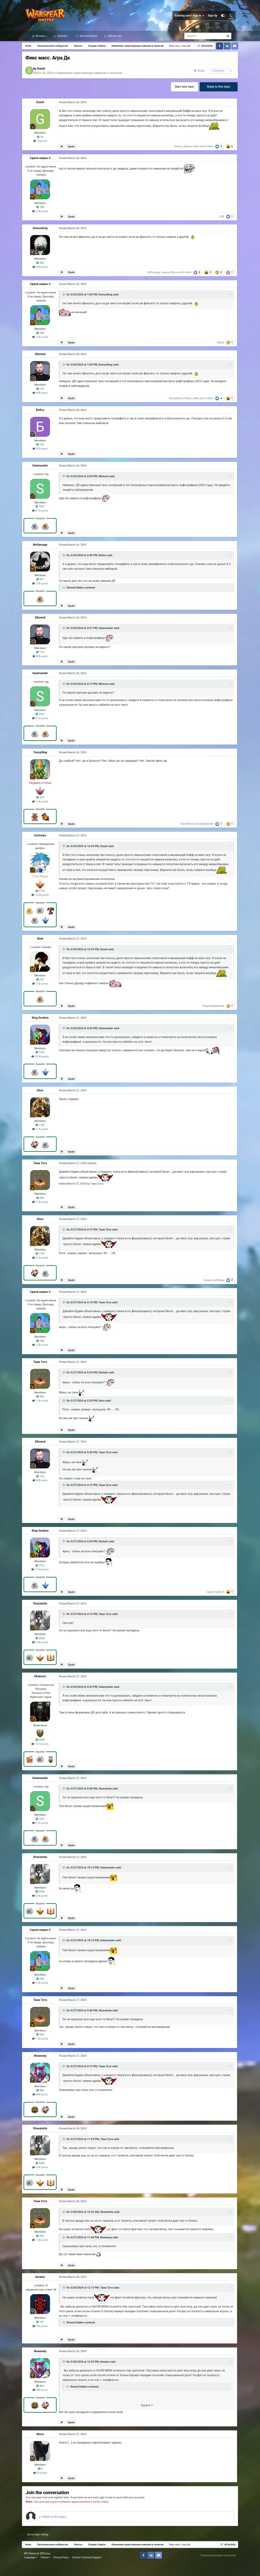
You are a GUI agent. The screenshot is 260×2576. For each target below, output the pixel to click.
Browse (40, 41)
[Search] (194, 41)
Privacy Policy (65, 2570)
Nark (47, 951)
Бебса (47, 423)
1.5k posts (47, 814)
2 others (203, 411)
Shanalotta (47, 1616)
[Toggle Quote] (70, 307)
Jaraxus (181, 159)
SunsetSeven (171, 411)
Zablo (190, 159)
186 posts (47, 2338)
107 (47, 2334)
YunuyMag (47, 765)
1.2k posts (47, 1215)
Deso (47, 1103)
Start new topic (177, 99)
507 (47, 592)
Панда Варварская (208, 1019)
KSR (216, 229)
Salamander (47, 478)
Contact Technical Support (91, 2570)
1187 (46, 1138)
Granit (50, 81)
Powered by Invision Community (213, 2568)
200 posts (47, 461)
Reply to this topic (212, 99)
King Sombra (47, 1030)
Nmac (215, 1293)
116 (47, 401)
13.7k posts (47, 1756)
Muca (168, 285)
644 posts (47, 280)
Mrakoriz (47, 1689)
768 (47, 220)
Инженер (47, 2068)
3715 (46, 904)
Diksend (47, 367)
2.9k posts (47, 596)
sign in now (117, 2510)
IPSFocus (49, 2566)
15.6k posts (47, 908)
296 (47, 1211)
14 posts (47, 154)
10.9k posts (47, 1069)
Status (215, 355)
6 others (181, 285)
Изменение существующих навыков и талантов (98, 85)
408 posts (47, 406)
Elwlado (109, 1386)
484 (47, 2103)
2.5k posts (47, 224)
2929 (46, 1752)
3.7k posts (47, 1142)
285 (47, 276)
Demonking (47, 241)
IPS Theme (35, 2566)
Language (35, 2570)
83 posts (47, 2485)
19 (47, 150)
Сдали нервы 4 (47, 171)
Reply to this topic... (63, 2530)
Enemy (172, 159)
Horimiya (47, 848)
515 (47, 992)
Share (192, 83)
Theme (50, 2570)
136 (47, 457)
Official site (114, 41)
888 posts (47, 2107)
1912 (46, 1065)
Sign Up (208, 18)
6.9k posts (47, 1655)
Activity (62, 41)
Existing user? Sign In (185, 18)
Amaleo (202, 1293)
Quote (77, 159)
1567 (46, 519)
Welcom (109, 489)
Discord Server (88, 41)
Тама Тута (47, 1176)
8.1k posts (47, 523)
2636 (46, 1651)
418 (47, 810)
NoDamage (148, 285)
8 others (203, 159)
